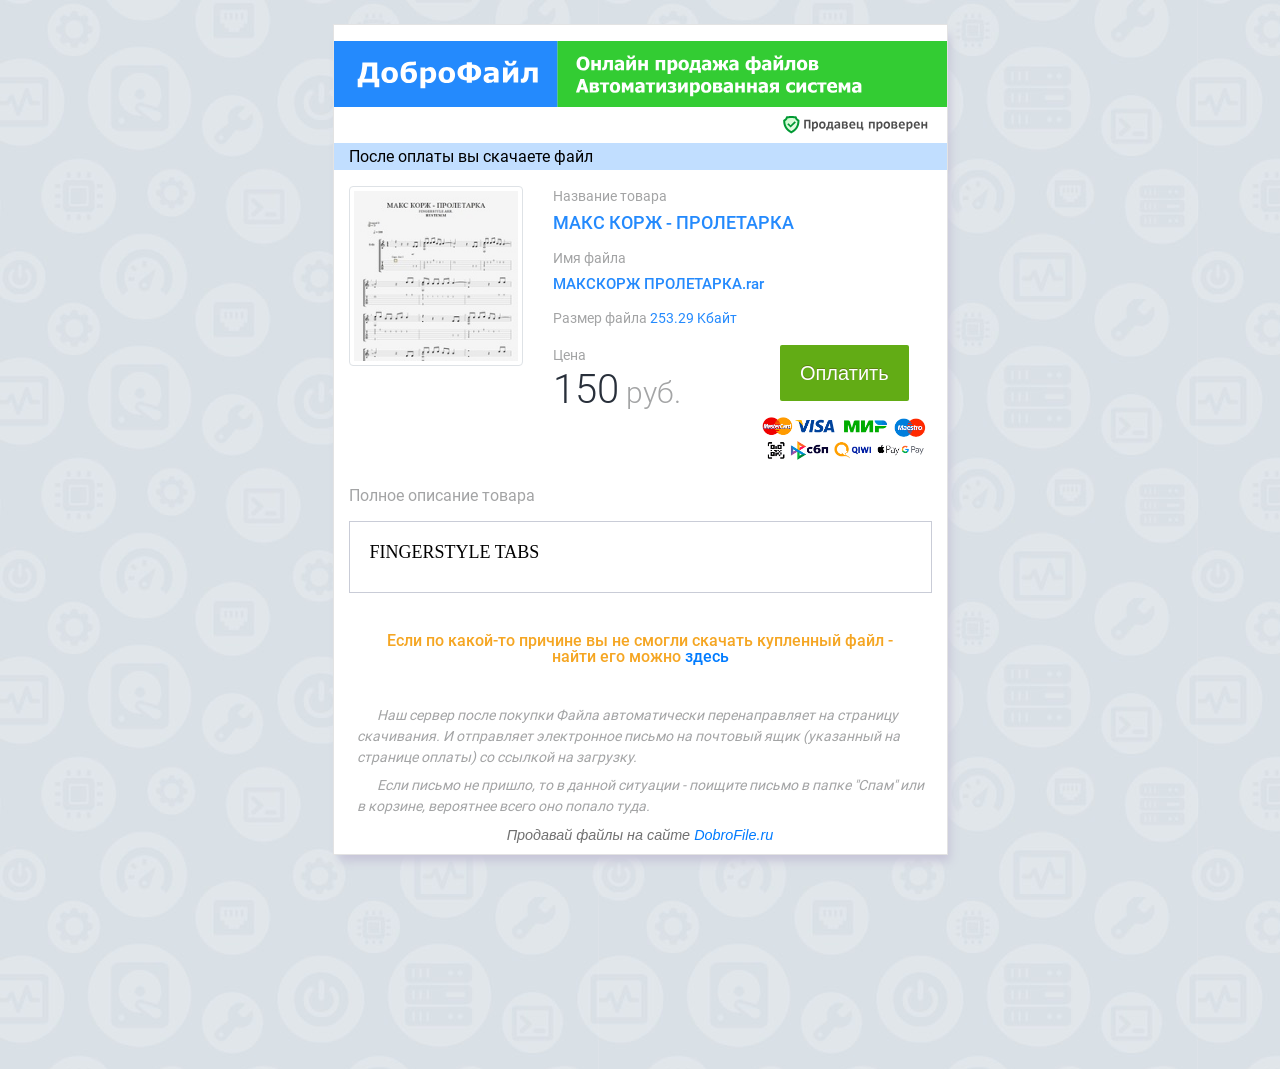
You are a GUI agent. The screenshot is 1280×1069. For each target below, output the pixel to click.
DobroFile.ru (733, 835)
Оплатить (844, 373)
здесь (707, 656)
